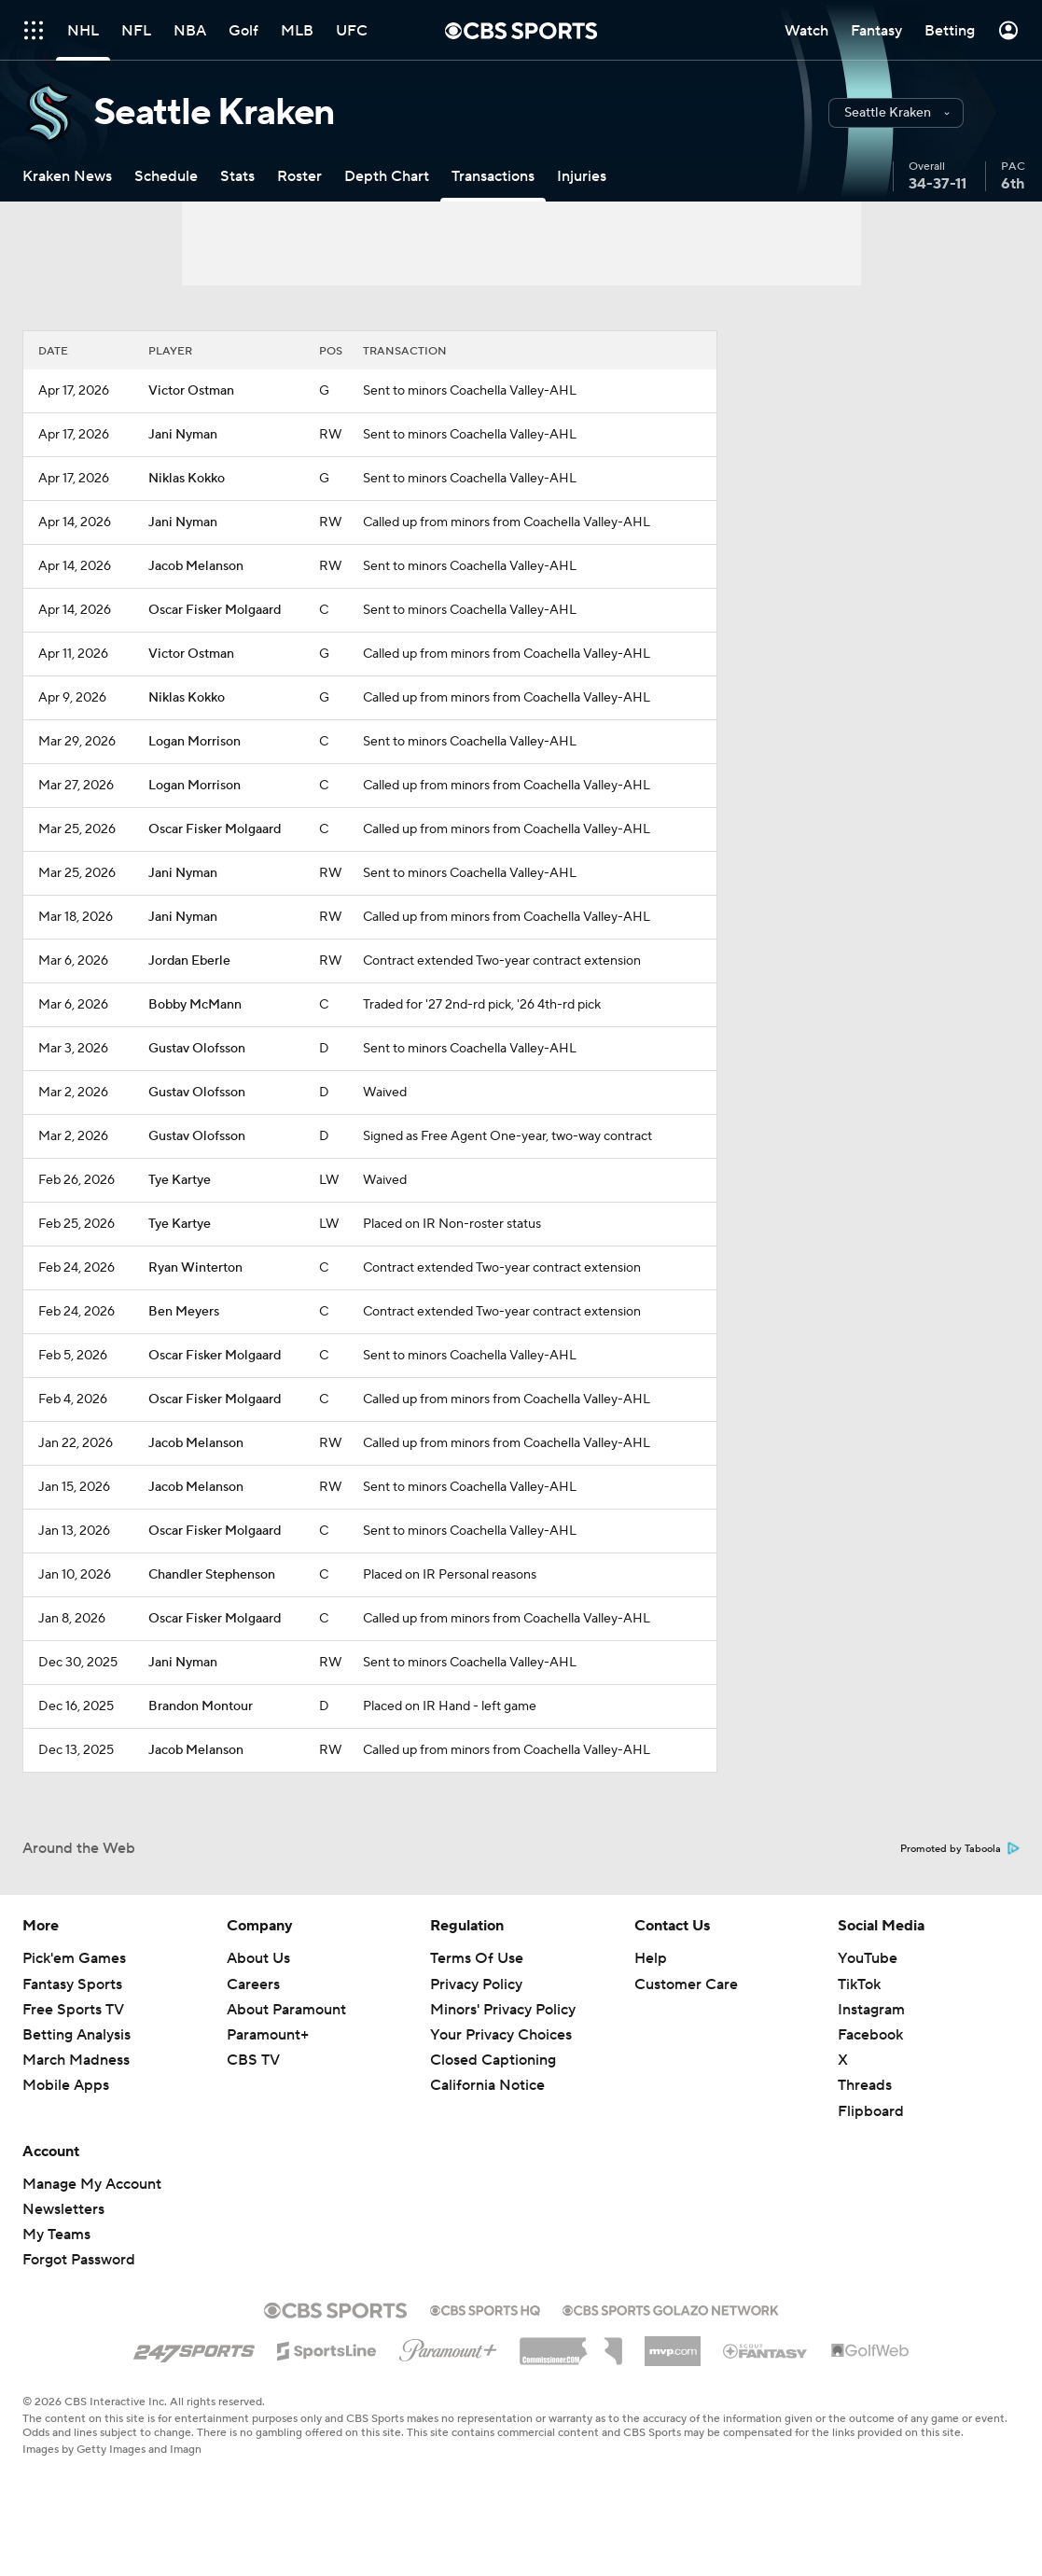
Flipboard (871, 2111)
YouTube (867, 1958)
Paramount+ (268, 2035)
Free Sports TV (73, 2009)
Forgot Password (78, 2259)
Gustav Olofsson (196, 1048)
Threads (865, 2085)
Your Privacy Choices (501, 2035)
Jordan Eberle (189, 961)
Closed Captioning (493, 2060)
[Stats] (237, 176)
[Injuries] (582, 176)
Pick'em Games (74, 1958)
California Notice (487, 2085)
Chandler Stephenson (211, 1574)
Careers (253, 1984)
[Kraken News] (67, 176)
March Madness (76, 2060)
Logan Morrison (194, 741)
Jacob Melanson (195, 566)
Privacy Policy (476, 1984)
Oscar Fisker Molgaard (214, 610)
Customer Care (686, 1984)
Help (650, 1958)
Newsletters (63, 2209)
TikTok (859, 1984)
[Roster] (299, 176)
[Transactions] (493, 176)
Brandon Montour (200, 1706)
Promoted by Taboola (960, 1849)
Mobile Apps (65, 2085)
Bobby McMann (195, 1004)
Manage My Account (91, 2184)
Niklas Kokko (186, 478)
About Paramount (286, 2009)
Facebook (870, 2035)
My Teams (56, 2234)
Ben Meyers (183, 1311)
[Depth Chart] (386, 176)
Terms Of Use (476, 1958)
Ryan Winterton (195, 1268)
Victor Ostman (191, 391)
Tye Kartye (179, 1180)
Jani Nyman (182, 434)
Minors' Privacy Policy (503, 2009)
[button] (896, 113)
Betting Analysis (76, 2035)
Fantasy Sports (72, 1984)
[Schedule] (166, 176)
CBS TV (253, 2060)
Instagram (871, 2009)
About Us (258, 1958)
